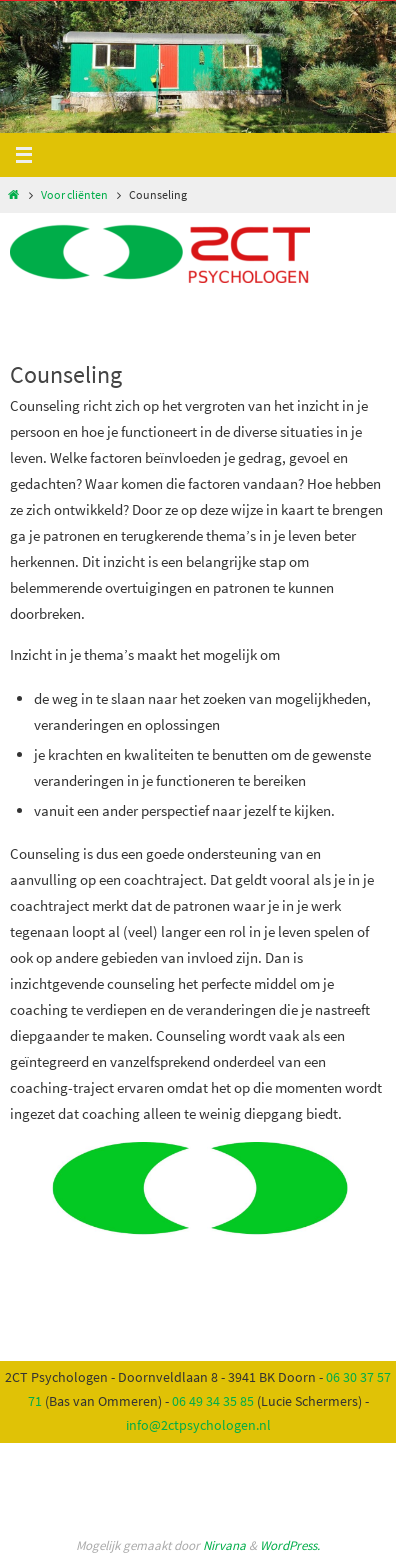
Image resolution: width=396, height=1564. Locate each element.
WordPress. (290, 1545)
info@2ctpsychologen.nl (198, 1425)
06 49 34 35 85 (213, 1401)
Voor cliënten (74, 194)
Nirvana (224, 1545)
